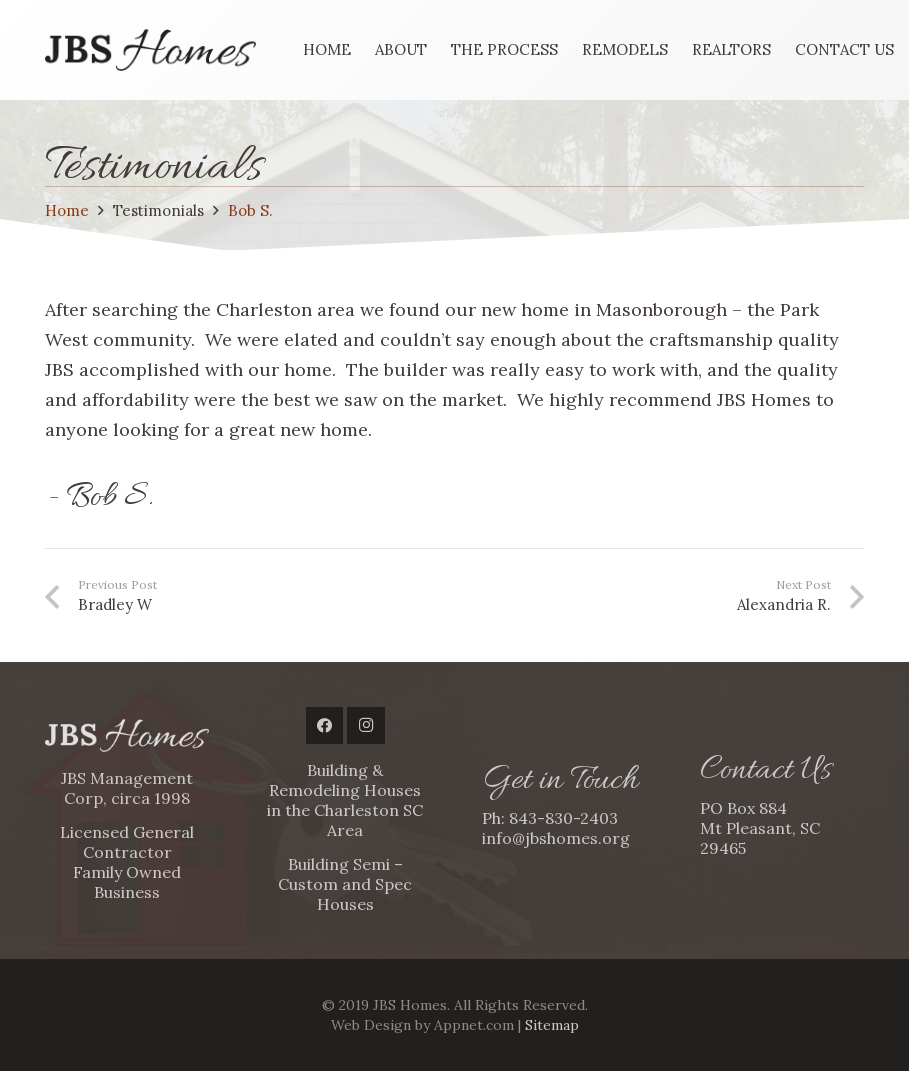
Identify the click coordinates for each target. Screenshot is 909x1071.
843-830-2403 (563, 818)
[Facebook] (325, 726)
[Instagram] (366, 726)
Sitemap (552, 1025)
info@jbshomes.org (556, 838)
